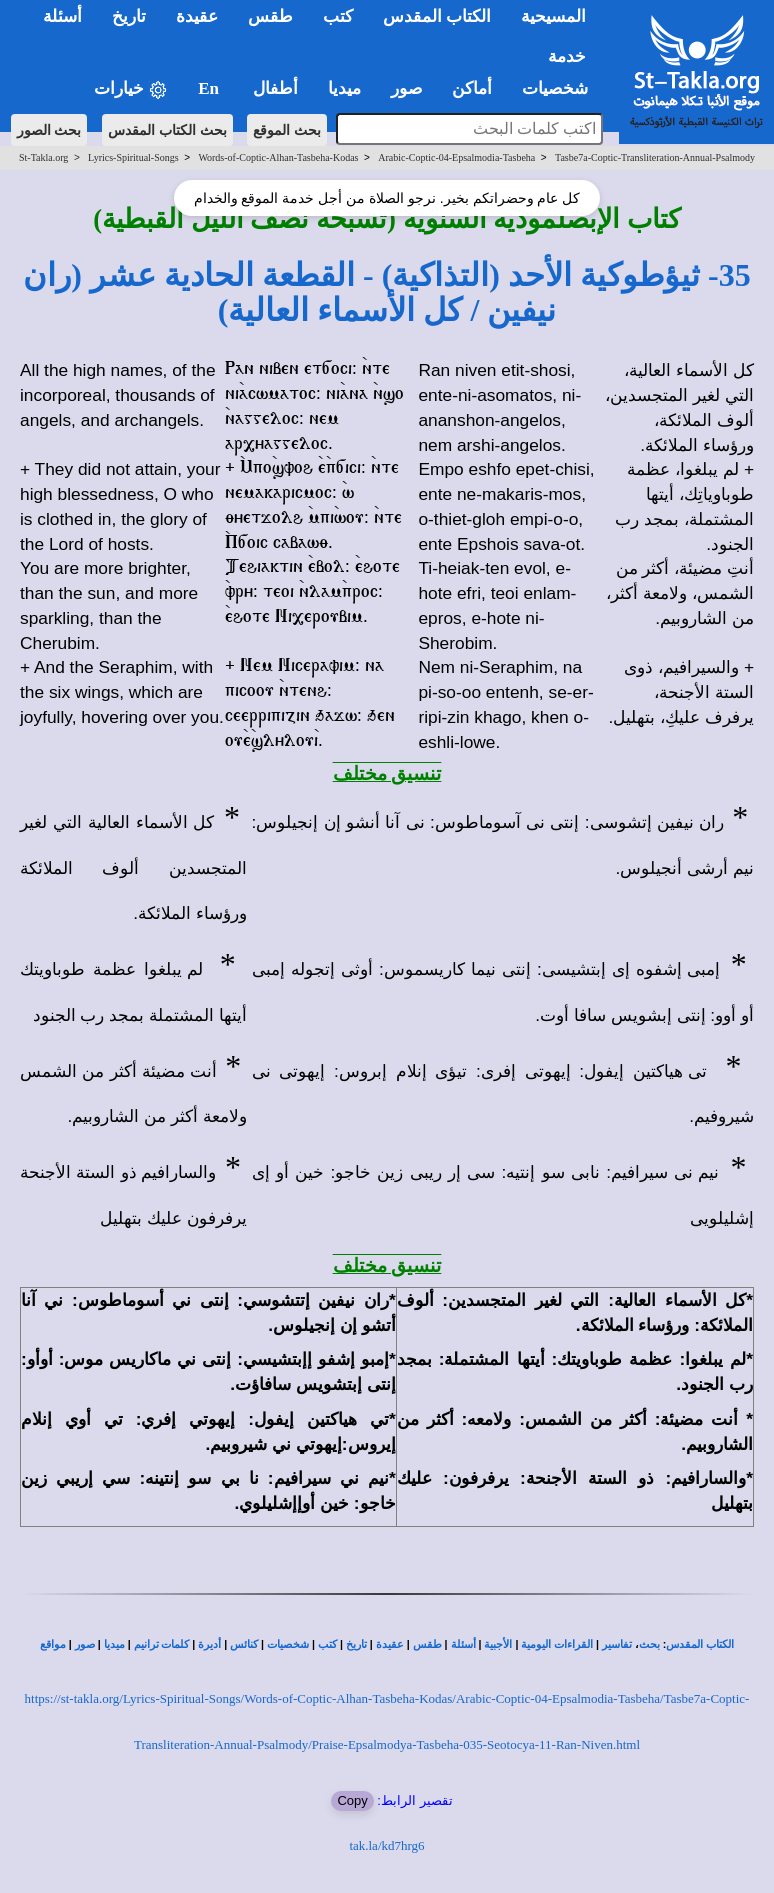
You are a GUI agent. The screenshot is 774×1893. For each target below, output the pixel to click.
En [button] (210, 88)
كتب (327, 1644)
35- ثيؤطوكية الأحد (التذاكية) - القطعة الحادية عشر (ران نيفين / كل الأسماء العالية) (386, 292)
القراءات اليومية (557, 1644)
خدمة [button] (567, 56)
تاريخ (356, 1644)
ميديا (114, 1644)
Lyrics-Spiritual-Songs (133, 157)
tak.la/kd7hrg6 (386, 1845)
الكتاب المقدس (700, 1644)
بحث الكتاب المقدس (167, 130)
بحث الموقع (287, 130)
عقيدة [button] (197, 16)
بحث (649, 1644)
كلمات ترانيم (162, 1644)
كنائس (244, 1644)
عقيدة (390, 1644)
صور (85, 1644)
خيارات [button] (131, 89)
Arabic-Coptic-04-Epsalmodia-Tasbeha (456, 157)
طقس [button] (270, 16)
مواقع (53, 1644)
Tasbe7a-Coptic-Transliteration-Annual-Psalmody (655, 157)
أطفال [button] (275, 88)
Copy (352, 1800)
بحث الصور (49, 130)
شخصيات (288, 1644)
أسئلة (463, 1644)
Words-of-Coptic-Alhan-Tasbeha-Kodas (278, 157)
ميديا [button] (344, 88)
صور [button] (406, 88)
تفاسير (617, 1644)
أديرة (209, 1644)
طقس (427, 1644)
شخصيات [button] (561, 88)
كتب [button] (338, 16)
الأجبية (498, 1644)
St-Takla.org (43, 157)
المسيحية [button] (553, 16)
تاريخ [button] (129, 16)
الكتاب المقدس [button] (437, 16)
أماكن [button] (472, 88)
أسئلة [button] (62, 16)
